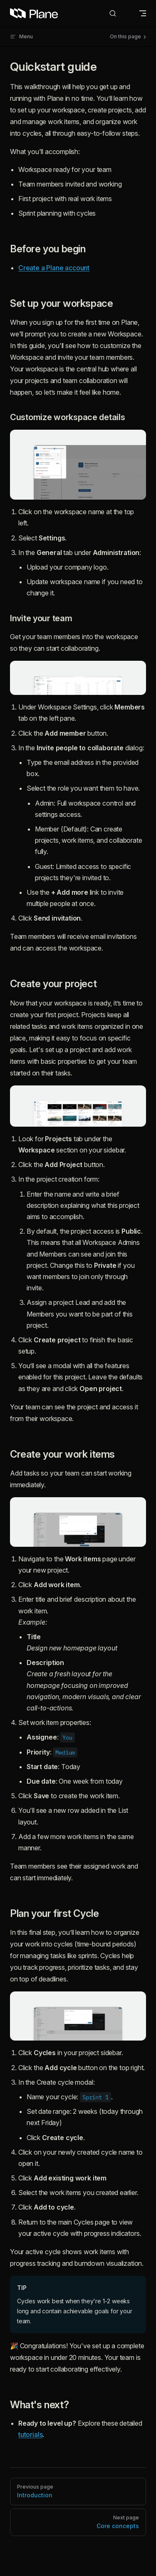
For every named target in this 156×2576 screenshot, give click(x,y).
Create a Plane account (53, 268)
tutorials (30, 2434)
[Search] (119, 13)
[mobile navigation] (143, 13)
